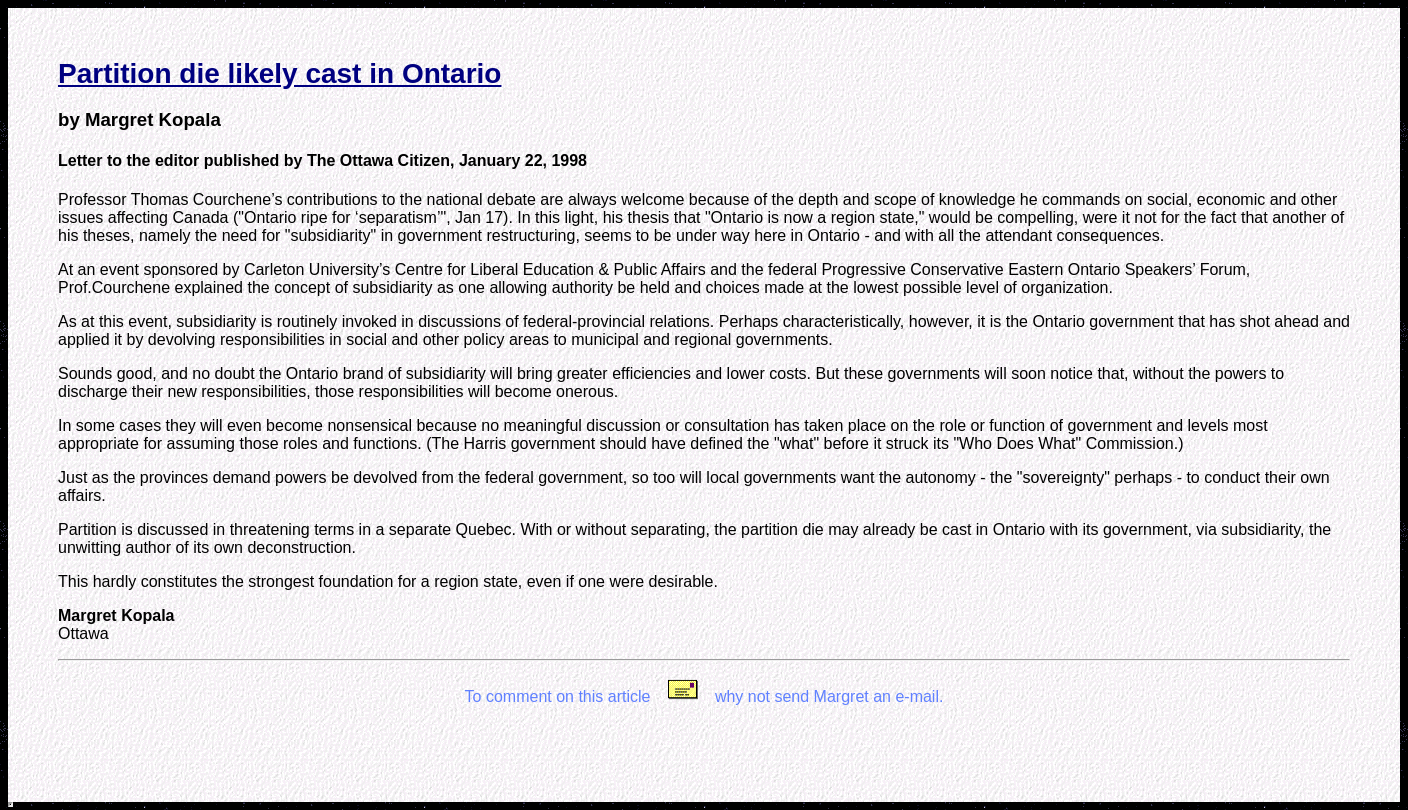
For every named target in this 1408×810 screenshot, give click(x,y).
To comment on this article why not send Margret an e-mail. (704, 696)
